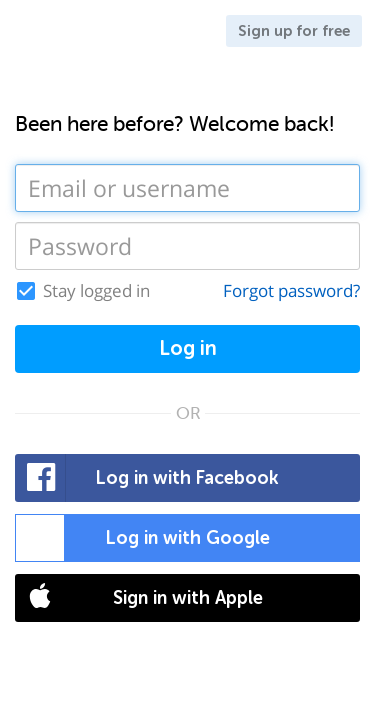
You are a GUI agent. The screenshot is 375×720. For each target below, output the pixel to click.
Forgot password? (291, 290)
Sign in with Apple (139, 598)
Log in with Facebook (147, 478)
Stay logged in (96, 291)
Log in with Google (143, 538)
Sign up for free (294, 31)
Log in (188, 348)
